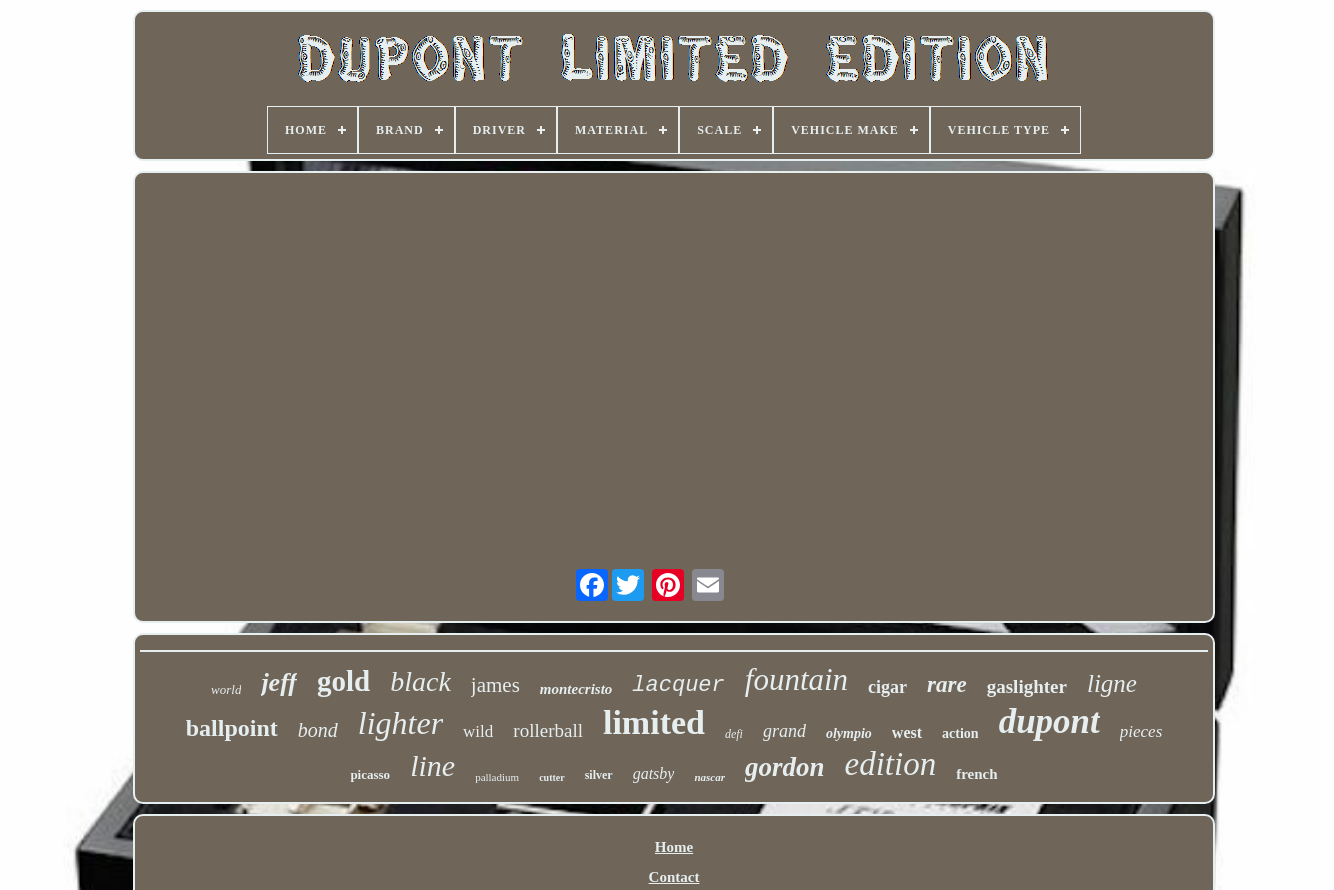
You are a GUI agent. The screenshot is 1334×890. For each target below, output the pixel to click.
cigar (887, 687)
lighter (400, 723)
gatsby (654, 773)
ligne (1112, 683)
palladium (497, 777)
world (226, 689)
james (495, 685)
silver (599, 775)
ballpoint (232, 728)
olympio (849, 733)
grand (784, 731)
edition (891, 764)
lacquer (678, 685)
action (960, 733)
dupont (1049, 721)
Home (674, 847)
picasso (370, 774)
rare (947, 684)
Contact (674, 877)
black (420, 681)
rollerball (548, 730)
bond (318, 730)
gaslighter (1027, 686)
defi (734, 734)
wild (478, 731)
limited (654, 722)
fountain (796, 679)
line (432, 765)
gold (343, 681)
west (907, 732)
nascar (709, 777)
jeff (279, 682)
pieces (1141, 731)
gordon (785, 767)
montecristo (576, 689)
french (976, 774)
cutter (552, 777)
